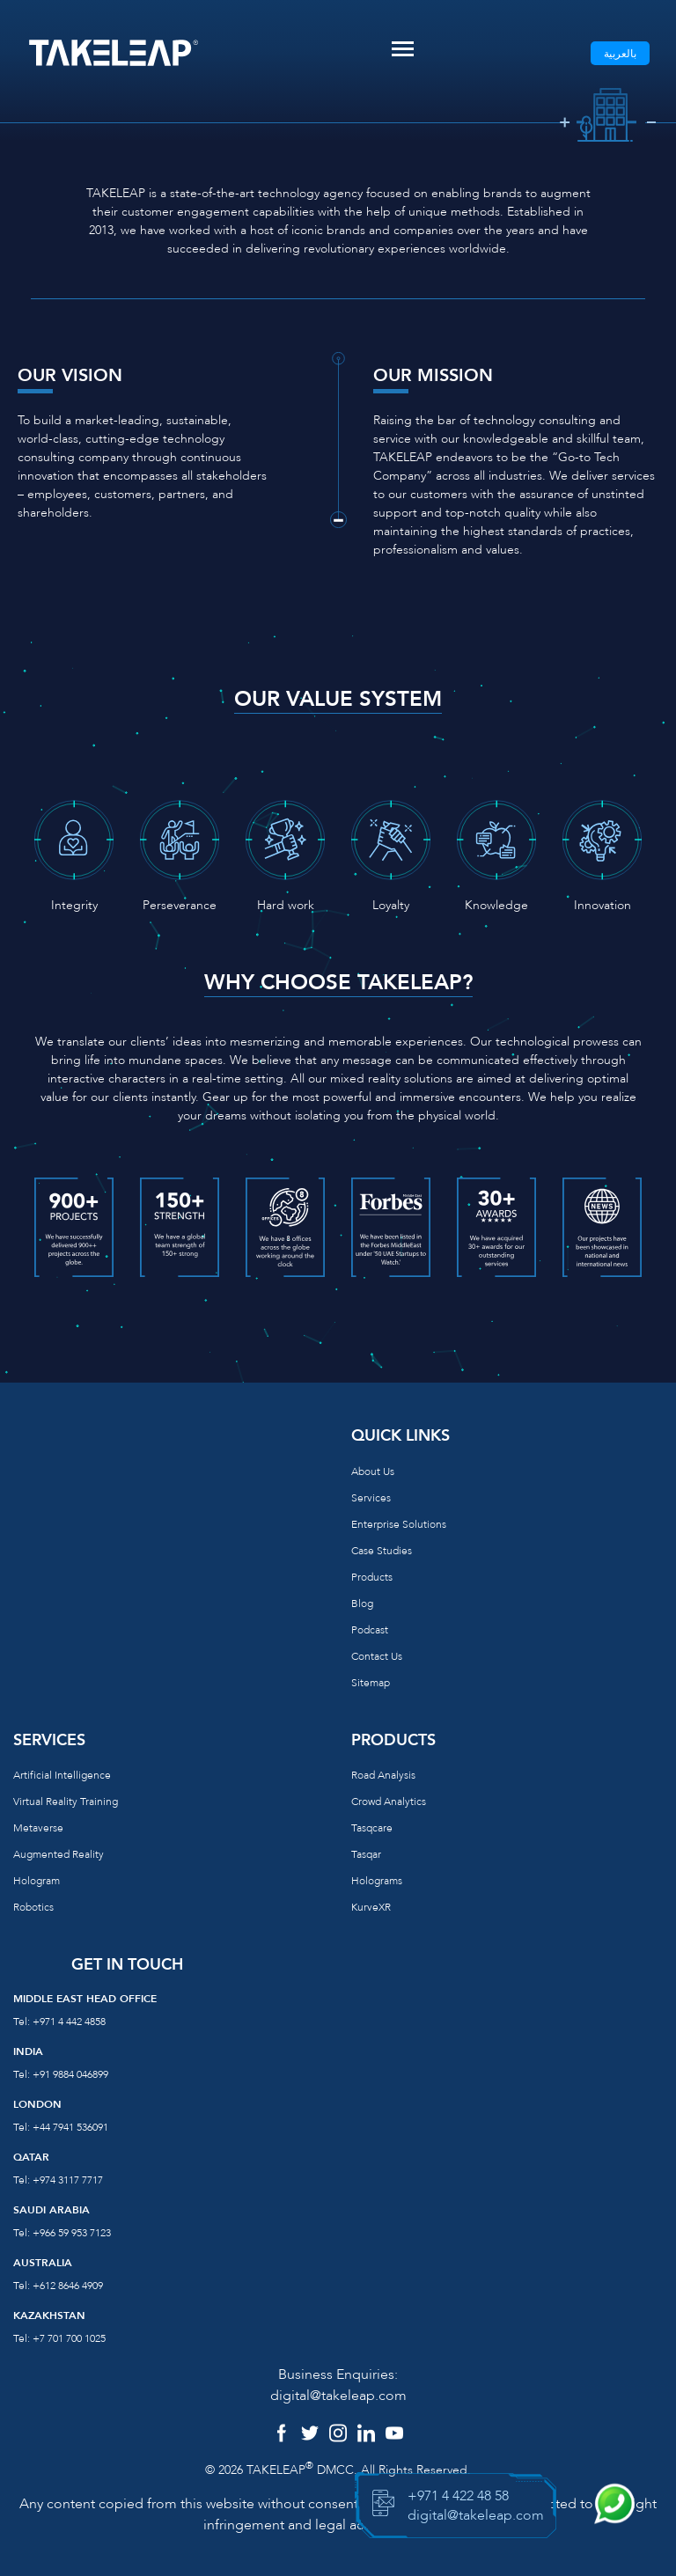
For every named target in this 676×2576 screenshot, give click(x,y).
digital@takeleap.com (338, 2395)
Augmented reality (58, 1854)
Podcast (369, 1630)
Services (371, 1498)
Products (372, 1577)
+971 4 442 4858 (69, 2022)
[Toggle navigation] (403, 49)
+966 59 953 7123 (72, 2233)
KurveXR (371, 1907)
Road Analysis (383, 1775)
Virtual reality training (65, 1801)
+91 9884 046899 (70, 2074)
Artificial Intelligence (62, 1775)
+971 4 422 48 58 (458, 2496)
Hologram (36, 1881)
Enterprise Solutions (398, 1524)
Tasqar (366, 1854)
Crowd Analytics (388, 1801)
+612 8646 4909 (68, 2286)
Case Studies (381, 1551)
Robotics (33, 1907)
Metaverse (38, 1828)
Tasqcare (372, 1828)
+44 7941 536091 (70, 2127)
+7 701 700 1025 (69, 2338)
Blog (362, 1603)
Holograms (376, 1881)
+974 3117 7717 (68, 2180)
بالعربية (620, 54)
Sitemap (370, 1683)
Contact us (376, 1656)
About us (372, 1471)
